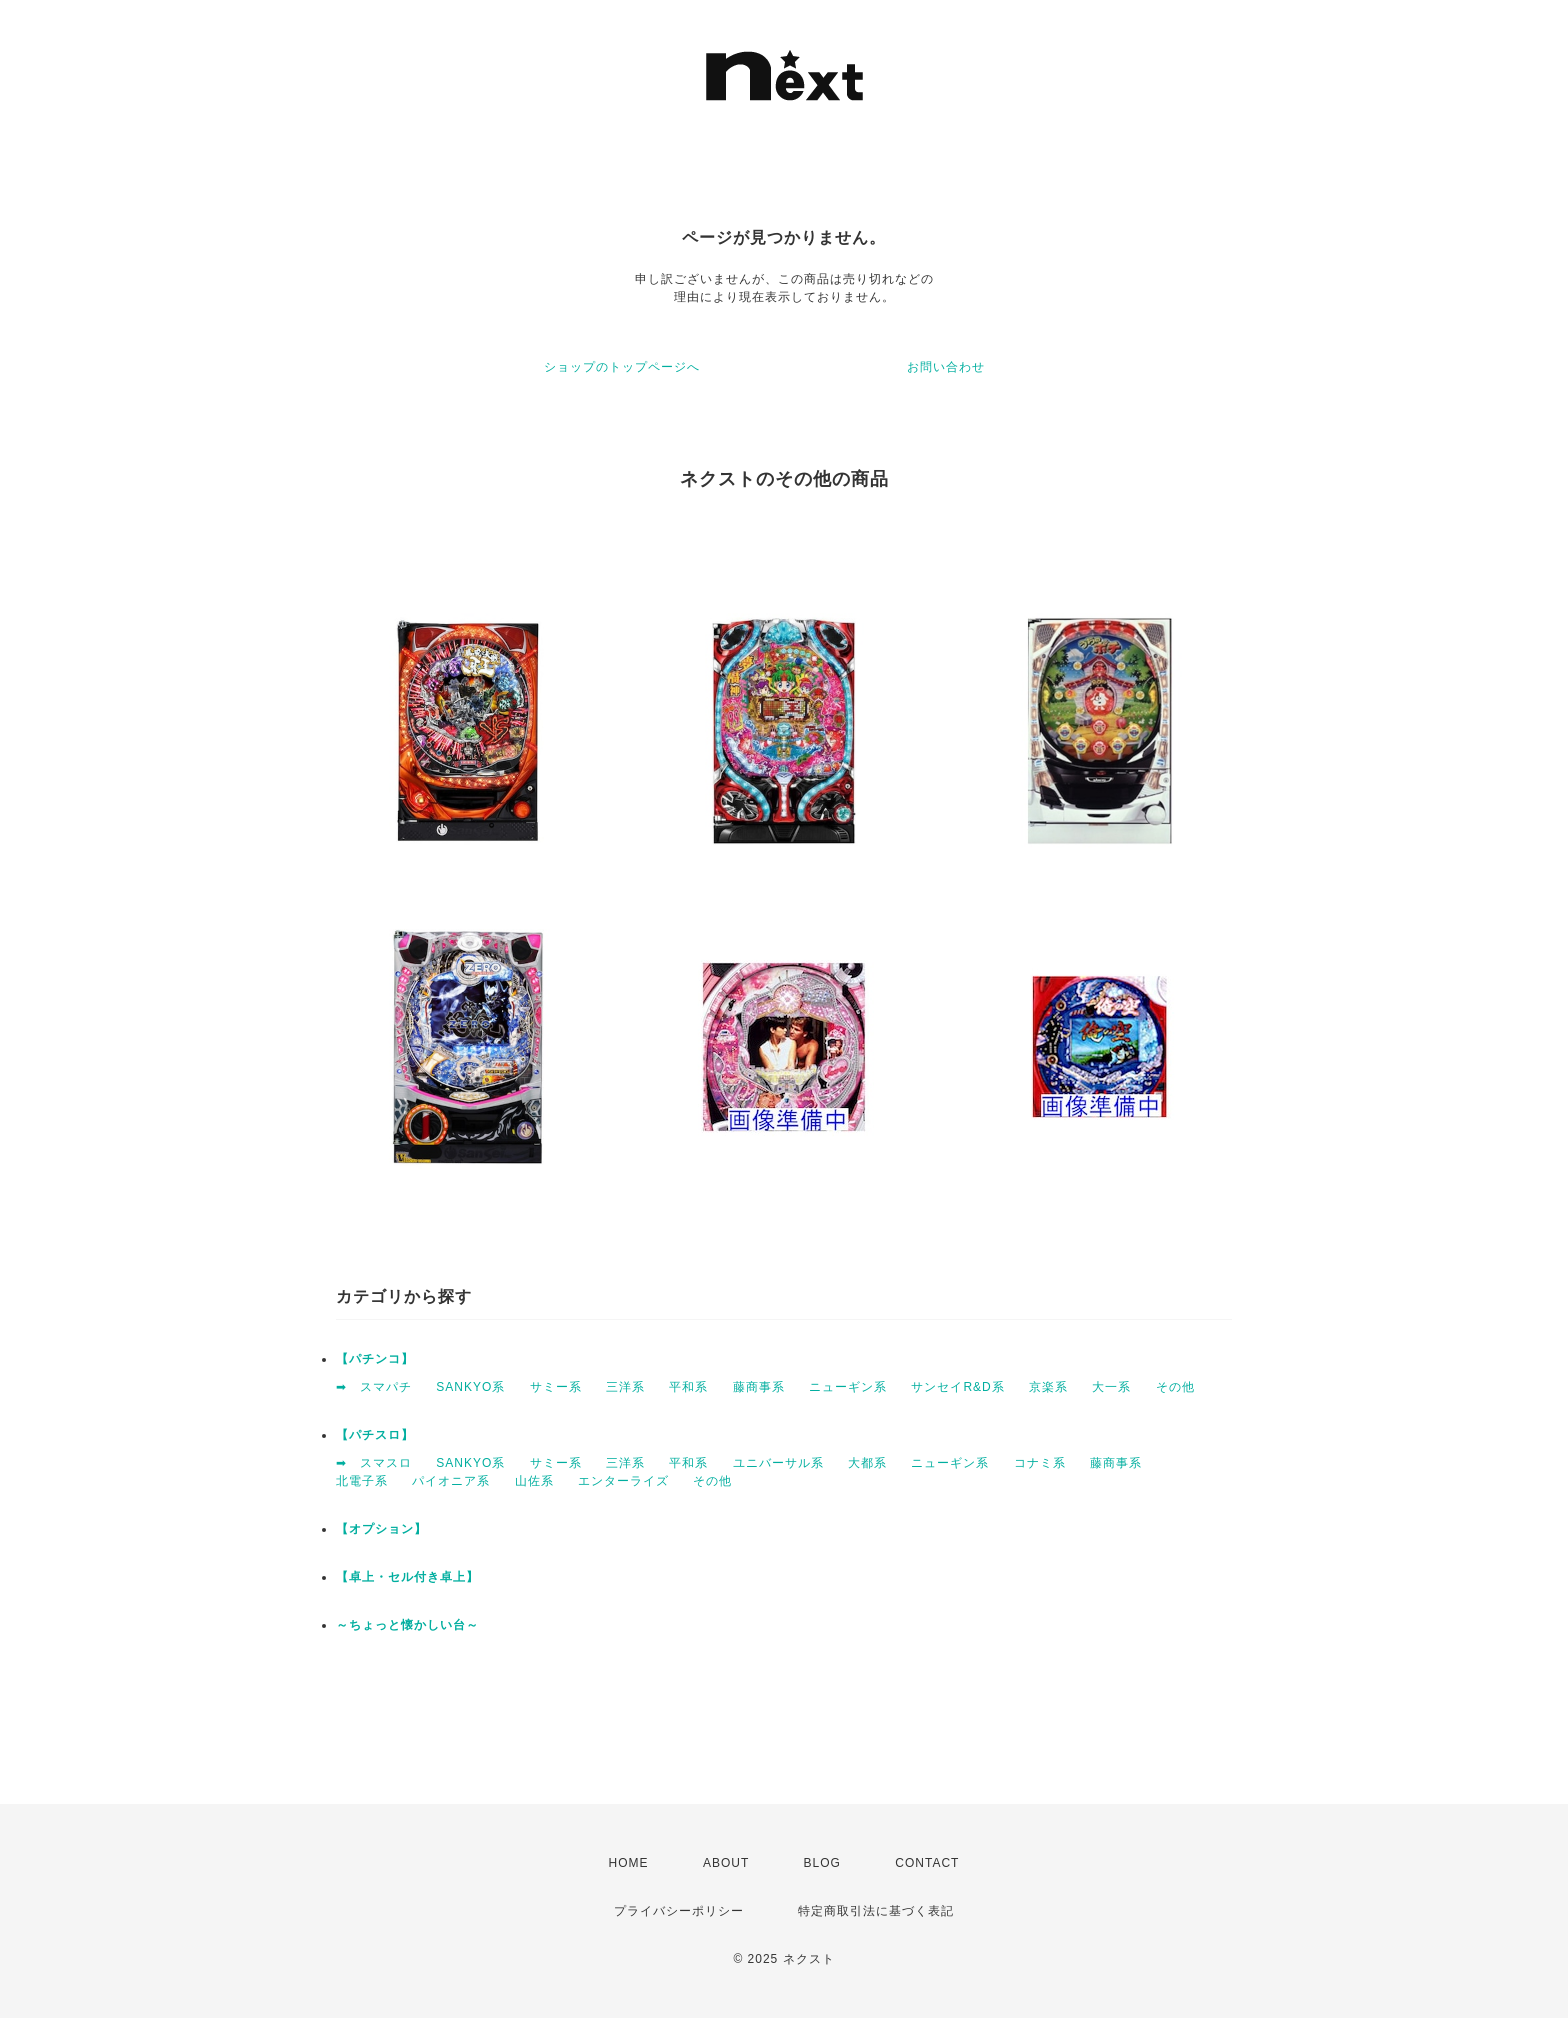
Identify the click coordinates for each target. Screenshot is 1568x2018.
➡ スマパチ (374, 1387)
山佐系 (534, 1481)
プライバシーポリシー (679, 1911)
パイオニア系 (451, 1481)
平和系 (688, 1387)
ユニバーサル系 (778, 1463)
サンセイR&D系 (957, 1387)
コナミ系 (1040, 1463)
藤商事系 (759, 1387)
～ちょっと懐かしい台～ (407, 1625)
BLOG (822, 1863)
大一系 (1111, 1387)
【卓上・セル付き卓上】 (407, 1577)
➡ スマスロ (374, 1463)
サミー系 (556, 1387)
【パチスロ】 (375, 1435)
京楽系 (1048, 1387)
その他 (1175, 1387)
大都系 (867, 1463)
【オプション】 (381, 1529)
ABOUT (726, 1863)
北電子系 (362, 1481)
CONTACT (927, 1863)
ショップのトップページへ (622, 367)
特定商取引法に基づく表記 (876, 1911)
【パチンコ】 (375, 1359)
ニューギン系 (848, 1387)
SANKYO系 (470, 1387)
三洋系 (625, 1387)
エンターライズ (623, 1481)
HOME (629, 1863)
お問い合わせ (946, 367)
